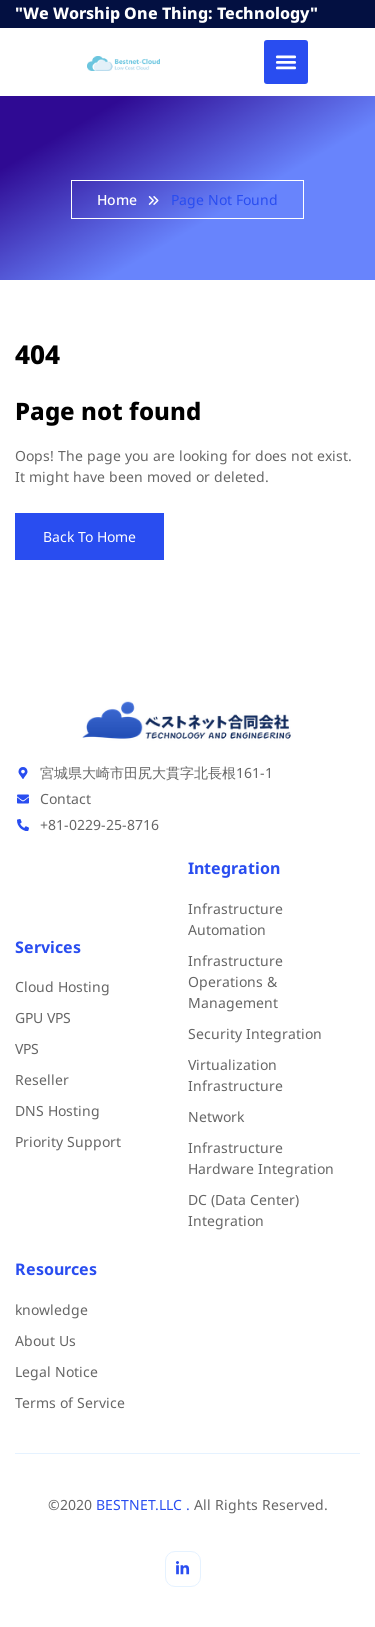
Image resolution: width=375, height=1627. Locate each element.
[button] (286, 62)
